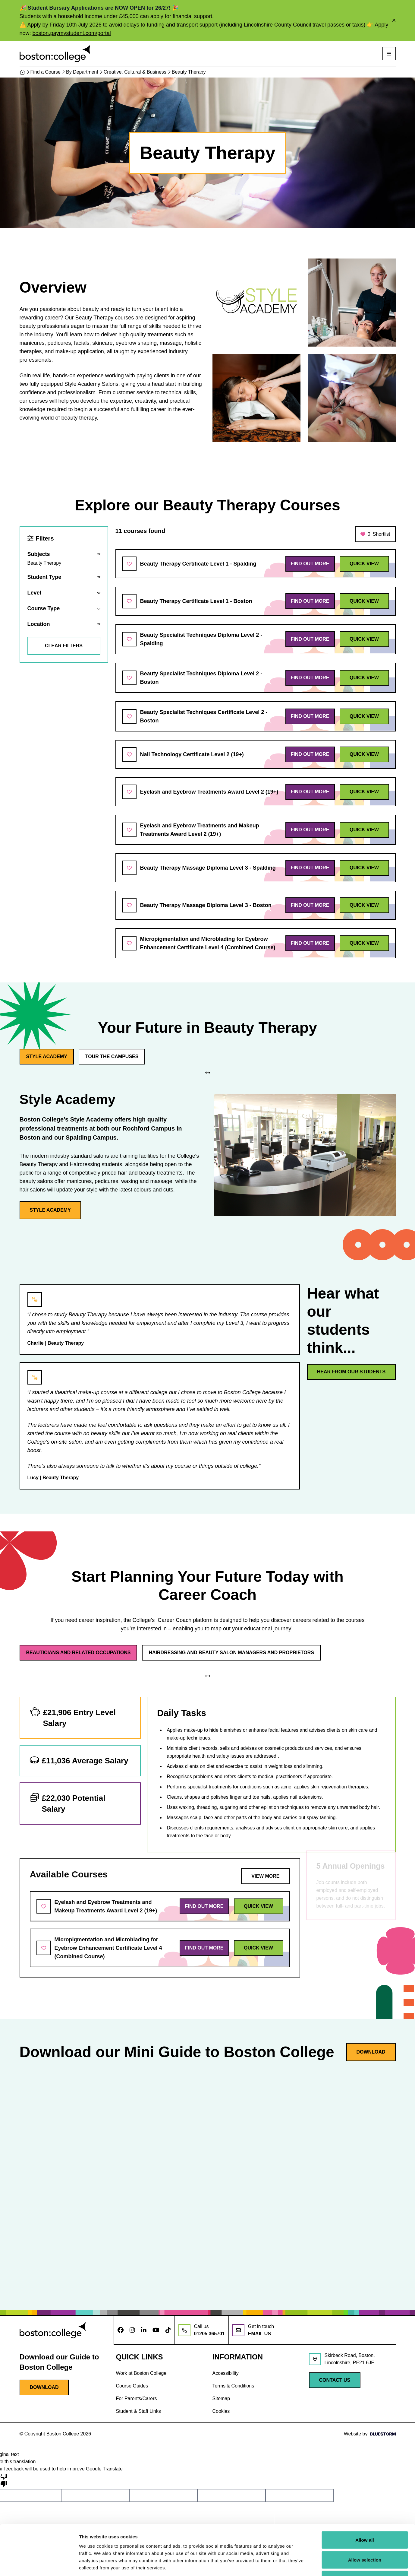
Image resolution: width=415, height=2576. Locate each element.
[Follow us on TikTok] (168, 2330)
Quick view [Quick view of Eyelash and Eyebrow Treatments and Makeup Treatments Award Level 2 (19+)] (364, 829)
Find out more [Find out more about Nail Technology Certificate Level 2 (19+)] (310, 754)
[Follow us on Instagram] (132, 2330)
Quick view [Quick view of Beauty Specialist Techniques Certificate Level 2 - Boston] (364, 716)
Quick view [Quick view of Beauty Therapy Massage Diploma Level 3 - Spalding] (364, 867)
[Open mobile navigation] (389, 53)
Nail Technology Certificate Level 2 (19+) (192, 754)
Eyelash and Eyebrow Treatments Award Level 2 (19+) (209, 792)
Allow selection (365, 2516)
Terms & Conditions (233, 2385)
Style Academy (34, 1210)
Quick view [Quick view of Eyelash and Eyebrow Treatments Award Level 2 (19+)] (364, 791)
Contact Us (335, 2380)
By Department (84, 72)
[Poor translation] (4, 2480)
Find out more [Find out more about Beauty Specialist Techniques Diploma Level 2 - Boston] (310, 677)
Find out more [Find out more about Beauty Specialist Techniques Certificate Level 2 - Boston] (310, 716)
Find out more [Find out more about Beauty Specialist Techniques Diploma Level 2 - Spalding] (310, 639)
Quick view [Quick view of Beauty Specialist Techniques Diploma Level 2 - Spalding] (364, 639)
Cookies (221, 2411)
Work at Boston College (141, 2373)
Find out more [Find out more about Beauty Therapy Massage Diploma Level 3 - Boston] (310, 905)
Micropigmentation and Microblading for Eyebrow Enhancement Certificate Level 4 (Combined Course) (207, 943)
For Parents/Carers (136, 2398)
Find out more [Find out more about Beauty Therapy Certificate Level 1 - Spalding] (310, 563)
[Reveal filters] (63, 558)
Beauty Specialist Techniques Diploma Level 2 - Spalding (201, 639)
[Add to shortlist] (129, 564)
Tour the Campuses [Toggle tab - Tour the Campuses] (96, 1056)
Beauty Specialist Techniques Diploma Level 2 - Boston (201, 678)
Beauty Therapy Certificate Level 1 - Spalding (198, 564)
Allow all (364, 2496)
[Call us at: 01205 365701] (202, 2330)
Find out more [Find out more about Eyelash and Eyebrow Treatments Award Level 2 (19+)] (310, 791)
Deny (364, 2536)
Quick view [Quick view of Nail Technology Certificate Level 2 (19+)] (364, 754)
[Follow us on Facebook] (121, 2330)
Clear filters (64, 645)
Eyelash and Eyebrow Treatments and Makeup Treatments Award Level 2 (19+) (199, 830)
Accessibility (225, 2373)
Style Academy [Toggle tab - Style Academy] (31, 1056)
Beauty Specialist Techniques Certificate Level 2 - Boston (204, 716)
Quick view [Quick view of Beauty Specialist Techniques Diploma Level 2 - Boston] (364, 677)
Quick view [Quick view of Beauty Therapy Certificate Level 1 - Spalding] (364, 563)
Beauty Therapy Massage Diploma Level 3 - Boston (206, 905)
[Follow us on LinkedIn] (143, 2330)
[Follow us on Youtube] (155, 2330)
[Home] (24, 72)
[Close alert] (394, 20)
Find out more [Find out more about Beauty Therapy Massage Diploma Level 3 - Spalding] (310, 867)
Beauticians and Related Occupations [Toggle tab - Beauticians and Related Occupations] (78, 1652)
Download (44, 2387)
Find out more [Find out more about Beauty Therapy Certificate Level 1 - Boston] (310, 601)
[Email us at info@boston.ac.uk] (253, 2330)
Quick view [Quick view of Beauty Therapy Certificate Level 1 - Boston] (364, 601)
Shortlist (375, 534)
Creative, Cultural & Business (137, 72)
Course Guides (132, 2385)
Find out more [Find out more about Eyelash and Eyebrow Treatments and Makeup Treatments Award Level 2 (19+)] (310, 829)
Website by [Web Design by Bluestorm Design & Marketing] (370, 2433)
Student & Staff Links (138, 2411)
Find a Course (47, 72)
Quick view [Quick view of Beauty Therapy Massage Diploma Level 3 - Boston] (364, 905)
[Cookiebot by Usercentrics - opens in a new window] (39, 2564)
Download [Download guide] (371, 2051)
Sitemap (221, 2398)
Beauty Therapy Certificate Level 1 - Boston (196, 601)
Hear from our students (351, 1371)
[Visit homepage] (55, 53)
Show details (316, 2564)
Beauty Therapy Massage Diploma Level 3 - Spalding (208, 868)
